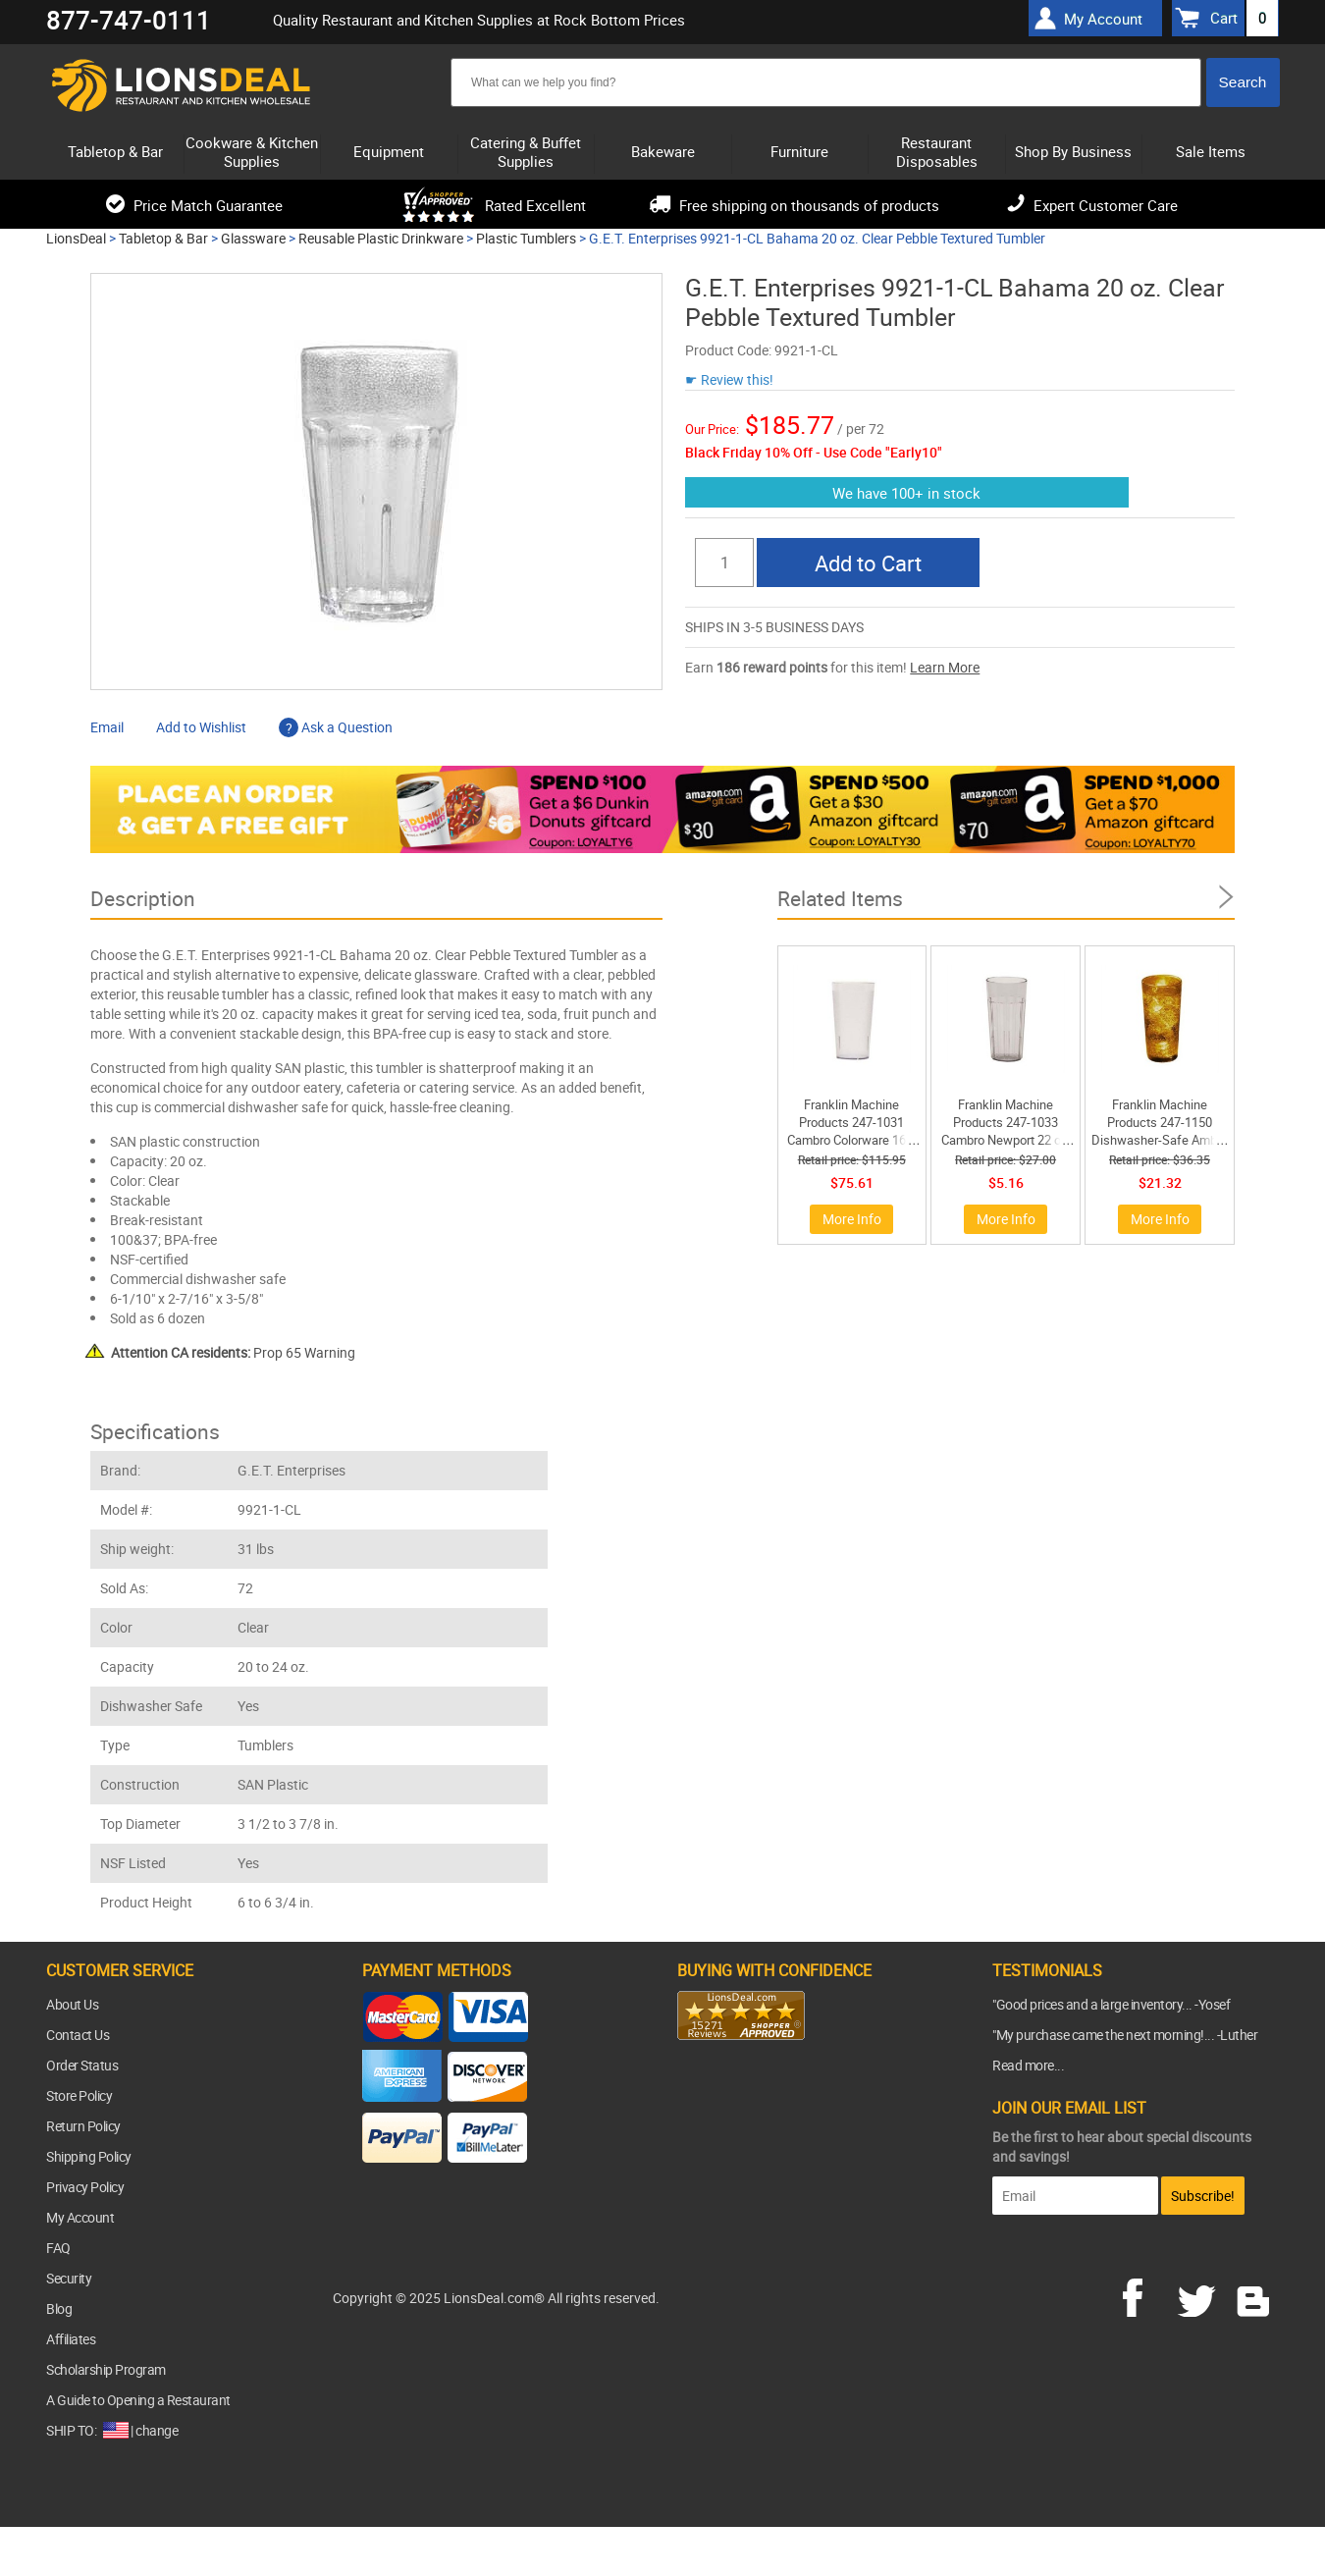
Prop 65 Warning (233, 1352)
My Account (80, 2217)
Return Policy (83, 2126)
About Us (72, 2004)
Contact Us (77, 2034)
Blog (59, 2308)
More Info (851, 1218)
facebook (1146, 2295)
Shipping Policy (89, 2156)
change (156, 2430)
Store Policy (79, 2095)
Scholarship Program (106, 2369)
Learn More (945, 667)
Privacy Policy (85, 2186)
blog (1254, 2295)
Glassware (253, 238)
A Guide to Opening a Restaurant (138, 2399)
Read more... (1028, 2065)
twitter (1200, 2295)
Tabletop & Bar (163, 238)
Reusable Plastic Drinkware (380, 238)
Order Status (82, 2065)
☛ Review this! (729, 379)
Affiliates (70, 2339)
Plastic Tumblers (526, 238)
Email (107, 727)
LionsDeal (76, 238)
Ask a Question (336, 727)
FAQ (58, 2247)
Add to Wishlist (201, 727)
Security (68, 2278)
